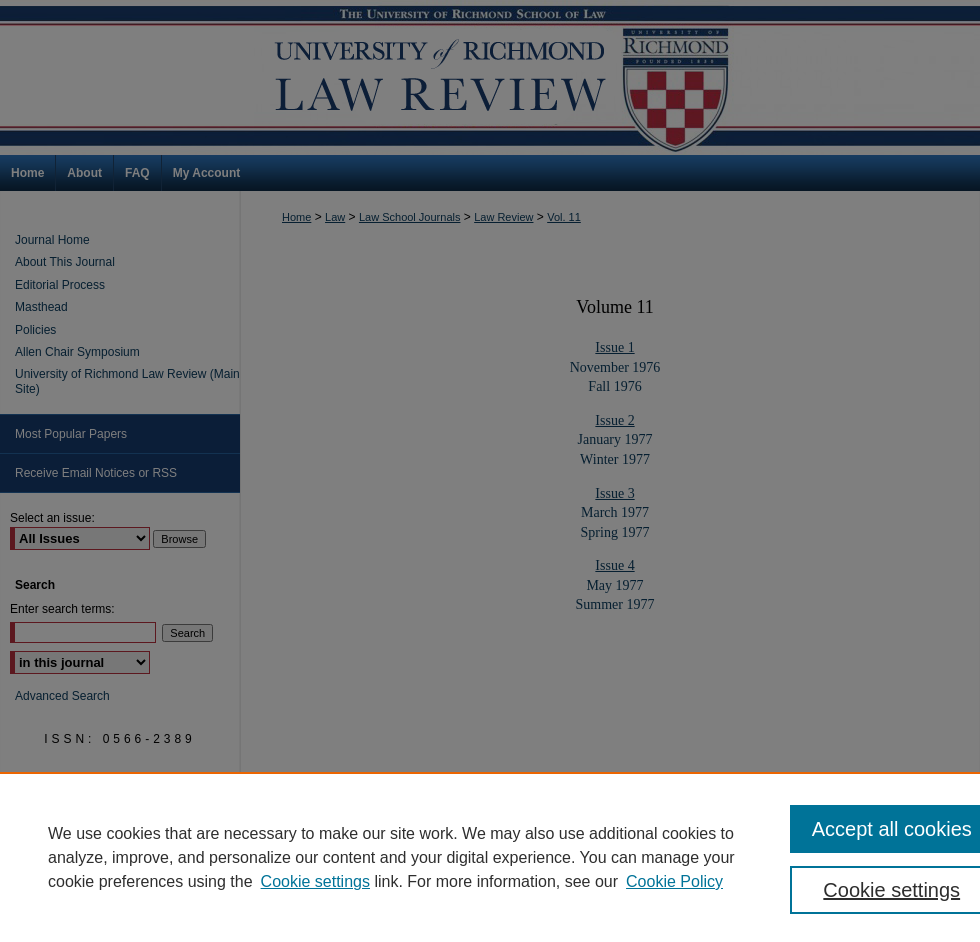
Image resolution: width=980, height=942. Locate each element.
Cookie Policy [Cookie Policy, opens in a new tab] (674, 881)
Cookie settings (315, 881)
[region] (490, 857)
